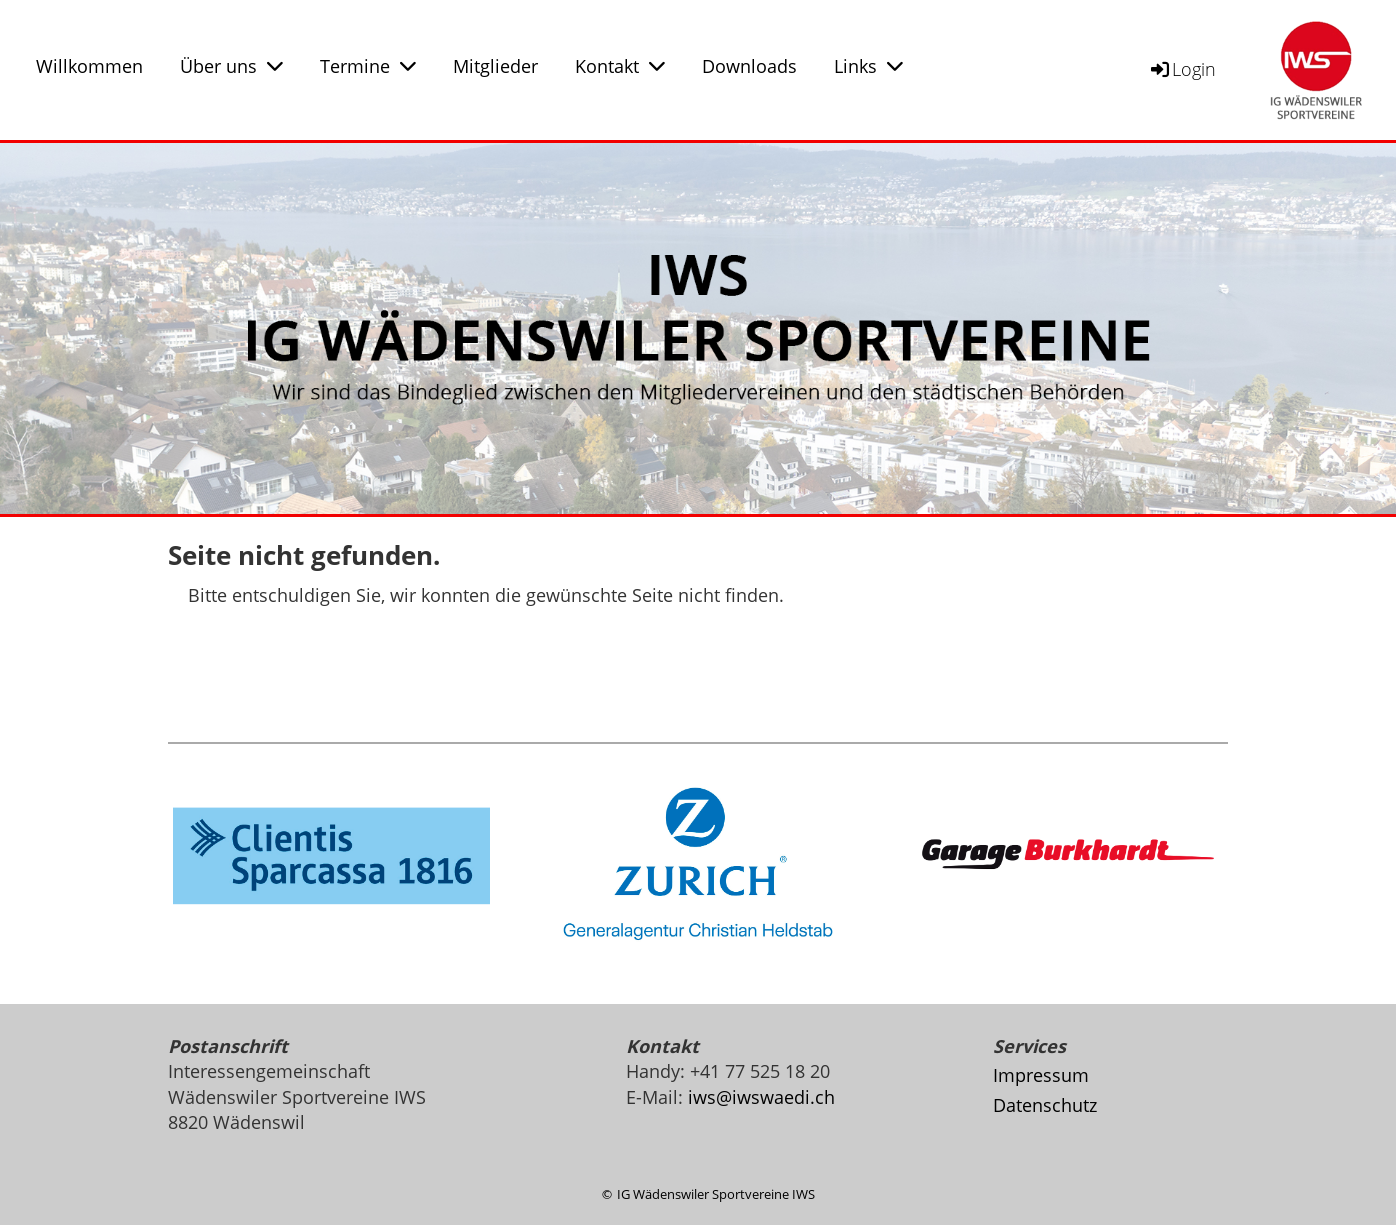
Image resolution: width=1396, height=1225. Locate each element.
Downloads (749, 66)
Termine (368, 66)
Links (868, 66)
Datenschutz (1045, 1105)
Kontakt (620, 66)
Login (1182, 69)
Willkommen (89, 66)
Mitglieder (495, 66)
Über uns (231, 66)
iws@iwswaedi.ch (761, 1097)
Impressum (1041, 1075)
